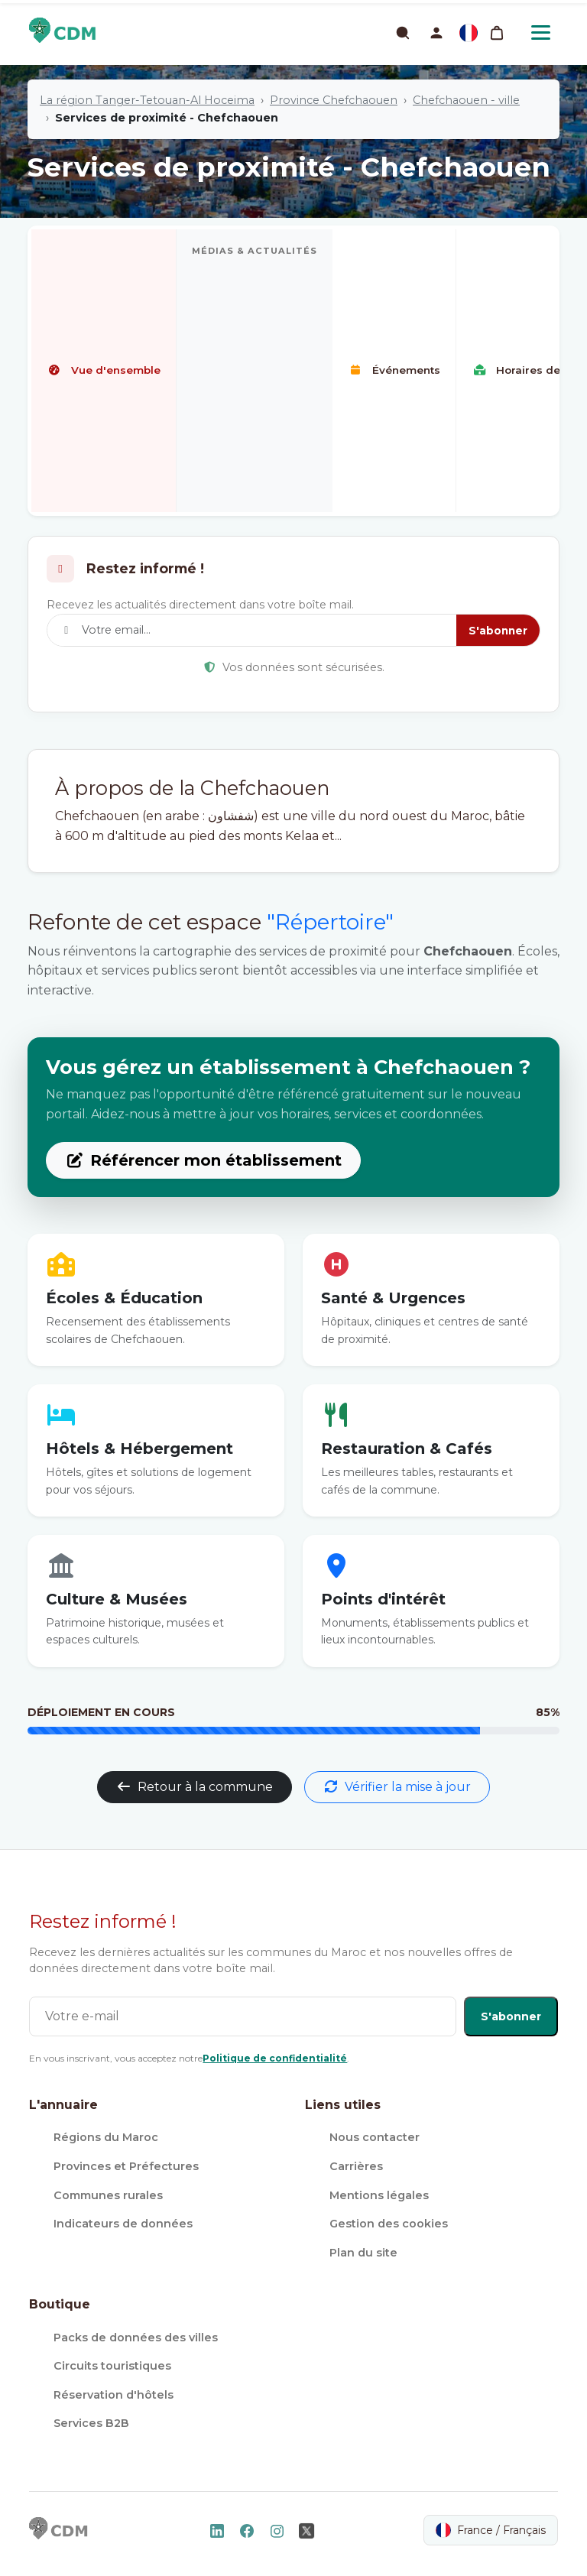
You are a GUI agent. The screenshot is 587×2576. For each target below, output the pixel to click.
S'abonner (498, 631)
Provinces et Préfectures (126, 2166)
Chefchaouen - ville (466, 100)
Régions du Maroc (106, 2137)
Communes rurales (108, 2195)
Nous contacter (374, 2137)
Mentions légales (379, 2195)
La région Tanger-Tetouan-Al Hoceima (147, 100)
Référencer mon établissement (203, 1160)
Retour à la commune (194, 1787)
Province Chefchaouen (333, 100)
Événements (394, 370)
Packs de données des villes (136, 2337)
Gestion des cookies (388, 2223)
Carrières (356, 2166)
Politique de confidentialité (275, 2058)
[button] (436, 33)
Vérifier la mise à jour (397, 1787)
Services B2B (91, 2423)
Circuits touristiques (112, 2366)
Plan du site (363, 2253)
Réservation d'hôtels (114, 2395)
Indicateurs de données (123, 2223)
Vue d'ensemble (104, 370)
